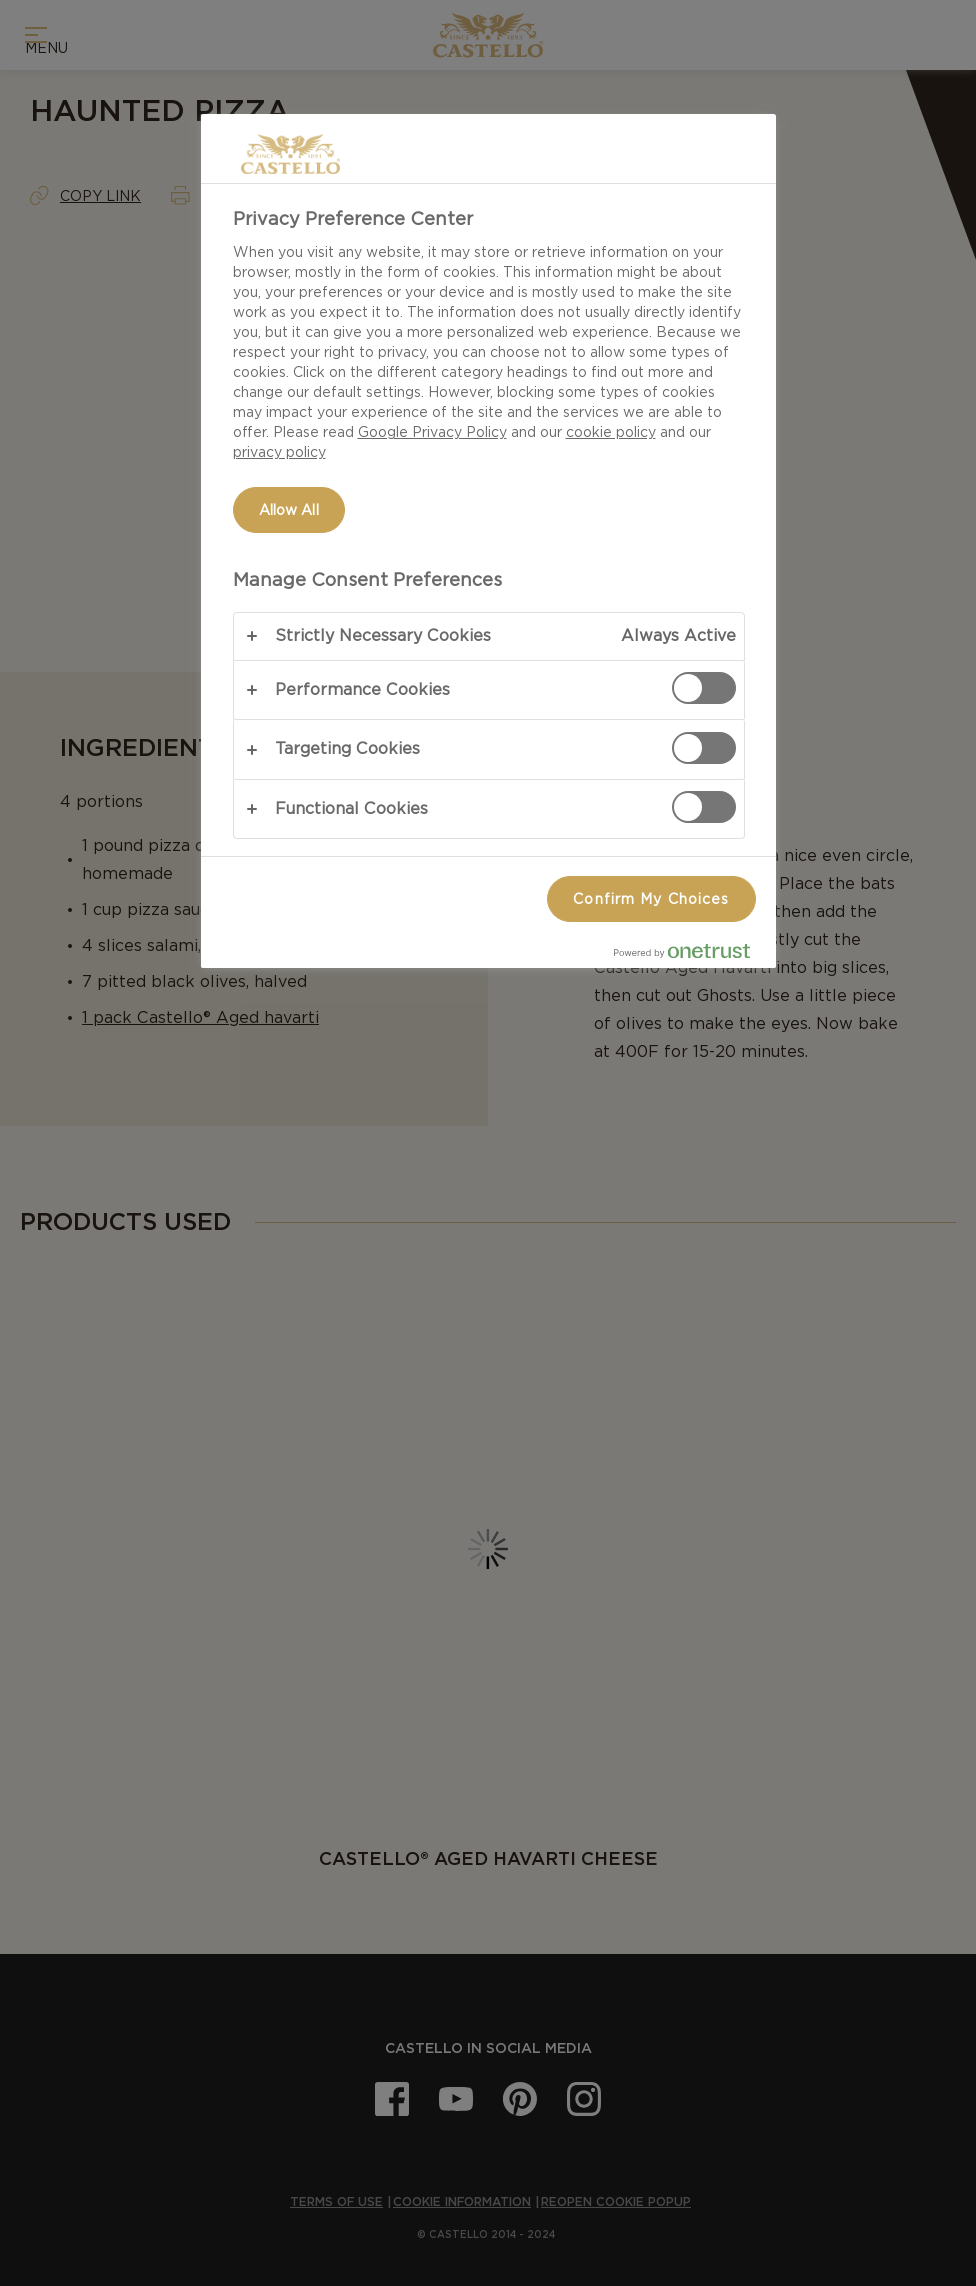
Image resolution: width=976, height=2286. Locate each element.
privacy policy (279, 452)
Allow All (289, 510)
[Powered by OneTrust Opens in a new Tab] (690, 955)
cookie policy (611, 432)
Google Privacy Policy (432, 432)
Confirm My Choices (651, 899)
